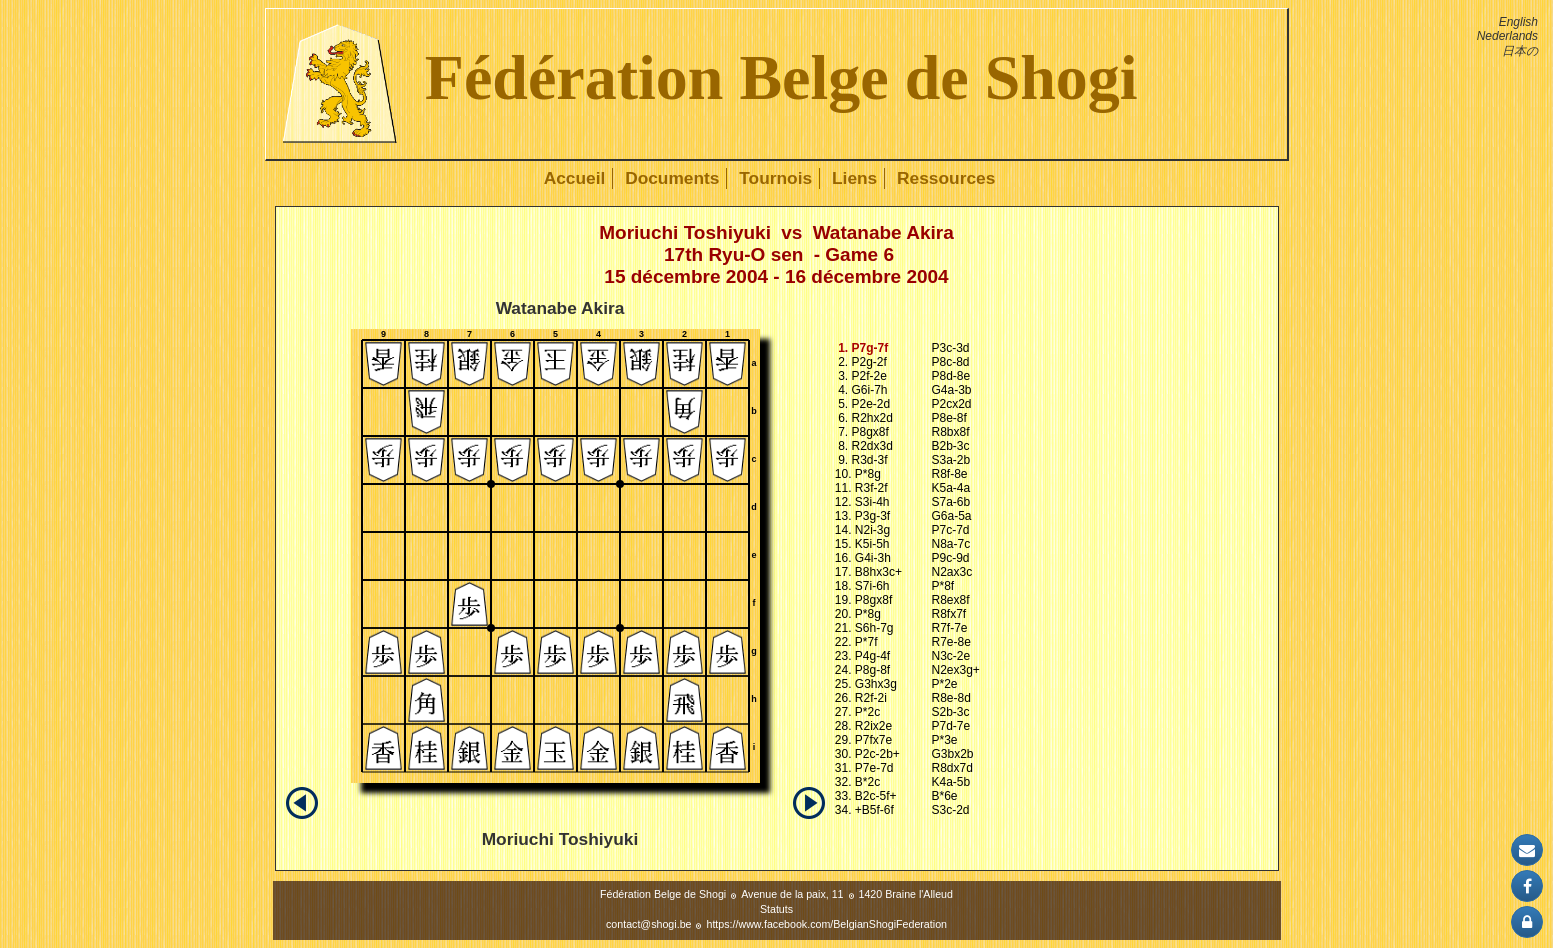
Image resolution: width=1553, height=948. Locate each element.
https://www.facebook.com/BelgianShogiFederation (826, 924)
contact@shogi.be (648, 924)
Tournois (775, 178)
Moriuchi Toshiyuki (685, 232)
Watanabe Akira (883, 232)
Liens (854, 178)
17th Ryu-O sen (733, 254)
